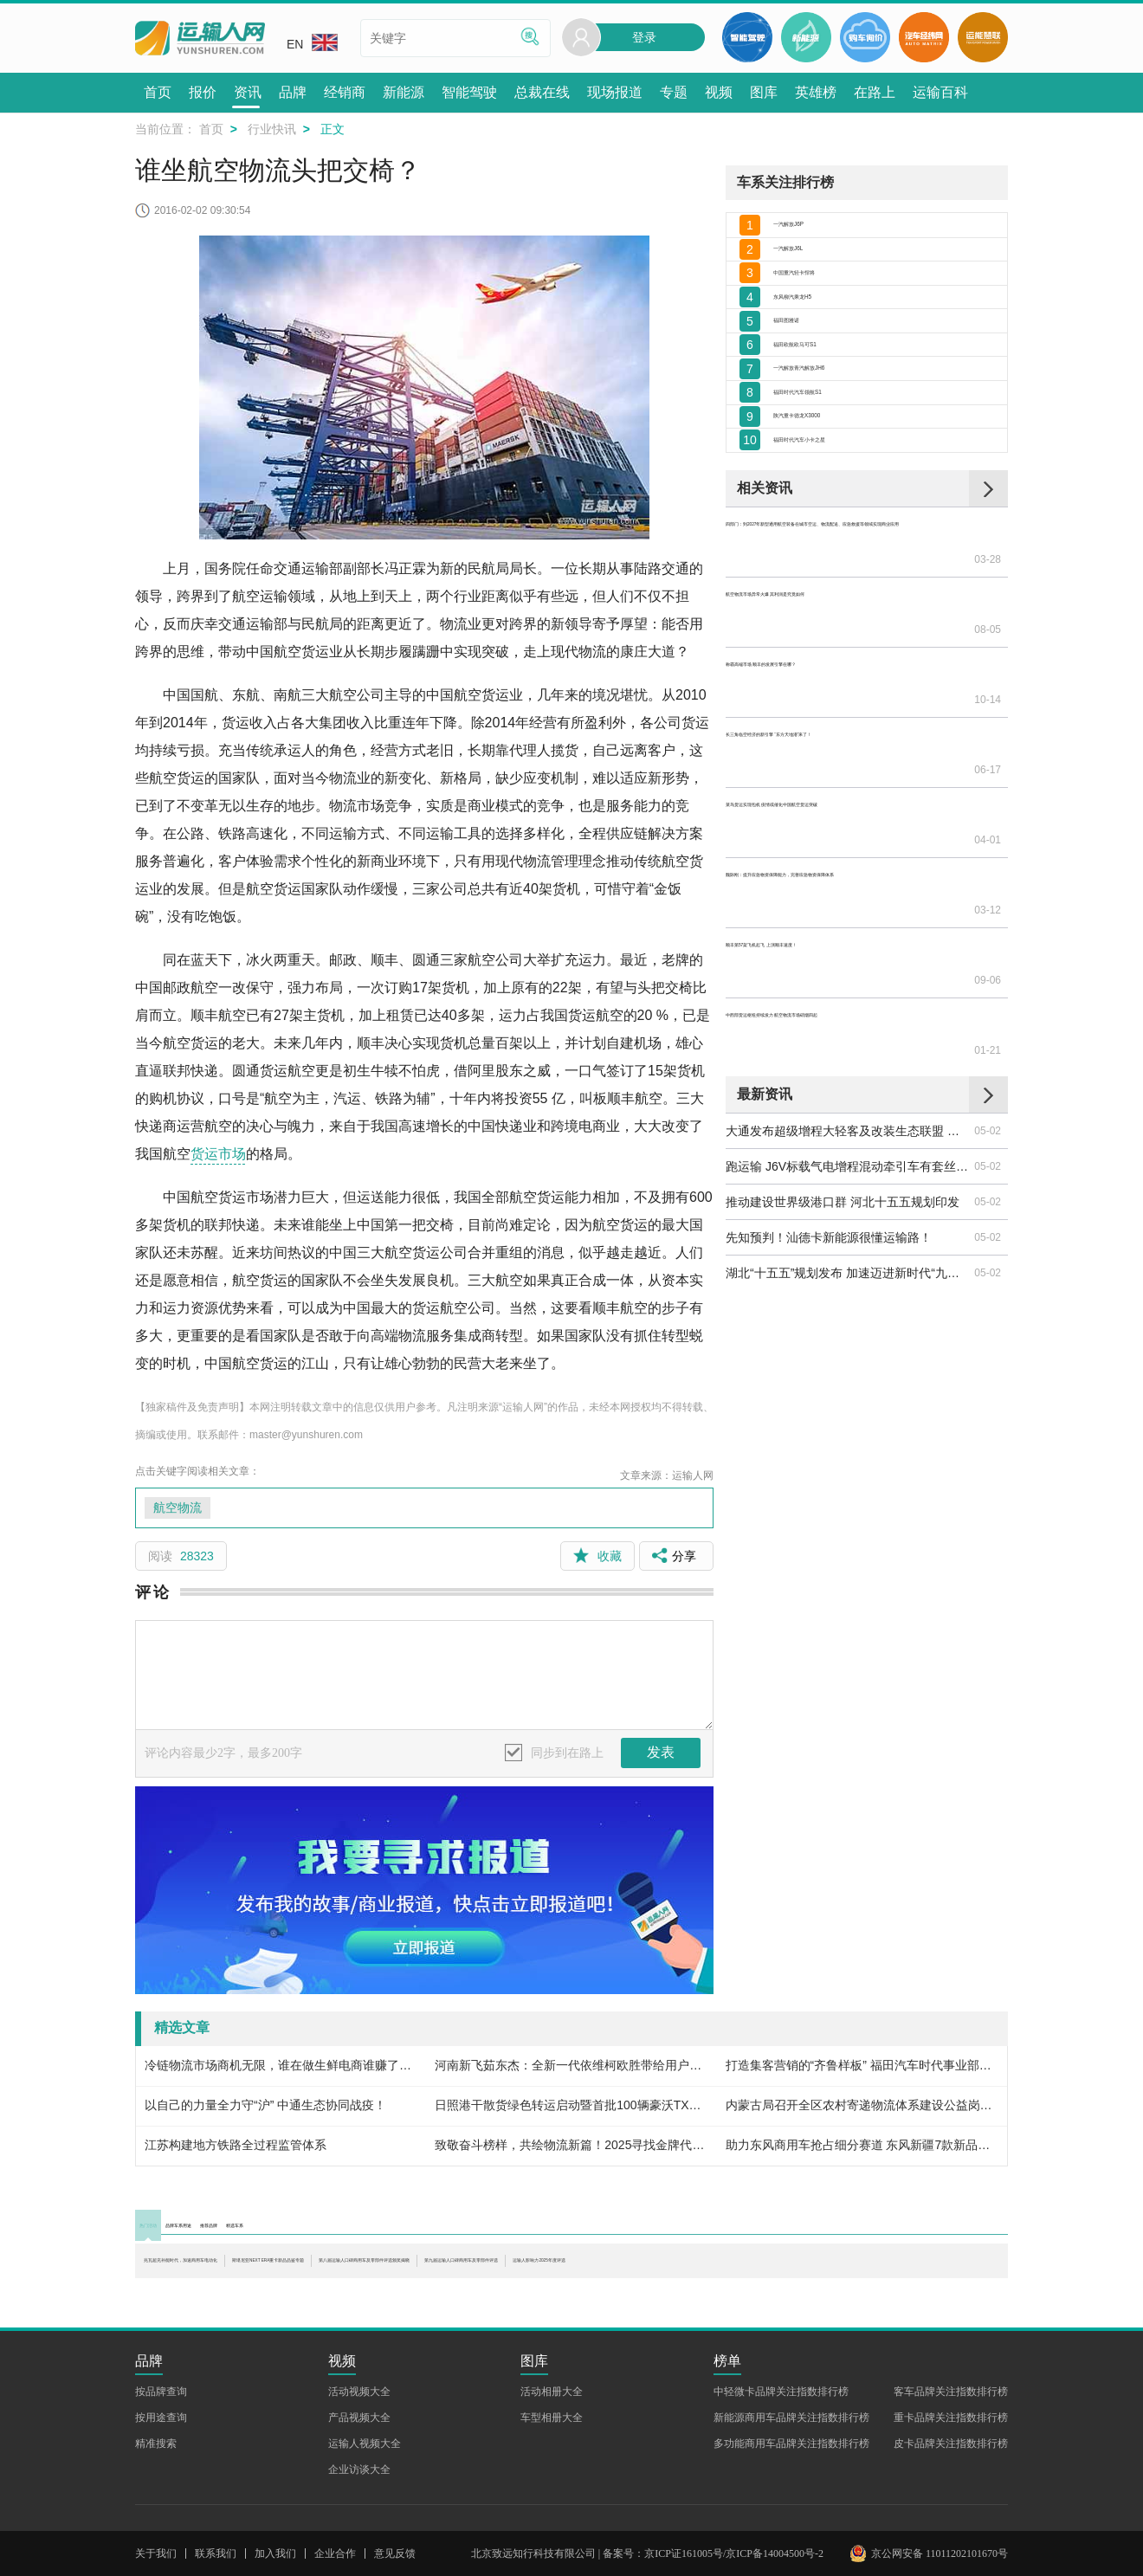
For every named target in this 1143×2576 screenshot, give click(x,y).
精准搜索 (156, 2443)
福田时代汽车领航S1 (829, 499)
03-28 (987, 667)
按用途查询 (161, 2417)
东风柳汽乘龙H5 (817, 346)
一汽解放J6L (807, 270)
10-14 (987, 738)
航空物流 (177, 1507)
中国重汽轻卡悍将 (821, 308)
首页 (211, 129)
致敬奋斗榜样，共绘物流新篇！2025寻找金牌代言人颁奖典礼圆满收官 (571, 2145)
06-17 (987, 773)
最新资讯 (764, 959)
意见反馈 (395, 2553)
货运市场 (218, 1153)
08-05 (987, 702)
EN (312, 42)
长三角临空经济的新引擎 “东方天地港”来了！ (846, 773)
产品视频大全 (359, 2417)
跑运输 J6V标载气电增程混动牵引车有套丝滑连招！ (849, 1031)
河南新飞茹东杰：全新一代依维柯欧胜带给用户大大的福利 (571, 2065)
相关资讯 (764, 630)
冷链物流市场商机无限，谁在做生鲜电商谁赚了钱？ (281, 2065)
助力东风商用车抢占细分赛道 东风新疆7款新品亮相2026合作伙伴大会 (862, 2145)
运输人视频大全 (364, 2443)
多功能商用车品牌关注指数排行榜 (791, 2443)
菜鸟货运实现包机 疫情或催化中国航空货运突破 (849, 809)
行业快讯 (272, 129)
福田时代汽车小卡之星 (833, 575)
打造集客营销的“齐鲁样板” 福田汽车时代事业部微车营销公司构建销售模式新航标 (862, 2065)
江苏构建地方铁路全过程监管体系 (235, 2145)
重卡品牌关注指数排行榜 (951, 2417)
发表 (661, 1752)
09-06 (987, 880)
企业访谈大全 (359, 2469)
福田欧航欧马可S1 (823, 422)
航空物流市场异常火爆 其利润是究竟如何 (836, 702)
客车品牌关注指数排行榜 (951, 2392)
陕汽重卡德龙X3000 (827, 537)
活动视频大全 (359, 2392)
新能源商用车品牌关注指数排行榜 (791, 2417)
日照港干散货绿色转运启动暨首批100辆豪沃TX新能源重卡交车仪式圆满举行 (571, 2105)
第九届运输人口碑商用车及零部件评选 (247, 2284)
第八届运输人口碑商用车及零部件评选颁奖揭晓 (828, 2267)
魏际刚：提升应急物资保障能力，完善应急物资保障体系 (849, 844)
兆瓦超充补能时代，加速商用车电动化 (247, 2267)
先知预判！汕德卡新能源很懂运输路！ (829, 1102)
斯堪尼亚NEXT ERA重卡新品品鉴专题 (526, 2267)
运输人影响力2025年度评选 (439, 2284)
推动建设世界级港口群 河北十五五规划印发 (842, 1067)
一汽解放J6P (808, 231)
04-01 (987, 809)
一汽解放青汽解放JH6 (832, 461)
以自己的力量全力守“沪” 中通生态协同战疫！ (265, 2105)
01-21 (987, 915)
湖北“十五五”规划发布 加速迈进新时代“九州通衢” (849, 1138)
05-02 (987, 996)
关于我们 (156, 2553)
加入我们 (275, 2553)
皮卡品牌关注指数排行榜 (951, 2443)
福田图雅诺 (803, 384)
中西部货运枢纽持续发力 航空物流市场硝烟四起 (849, 915)
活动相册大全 (551, 2392)
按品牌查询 (161, 2392)
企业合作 (335, 2553)
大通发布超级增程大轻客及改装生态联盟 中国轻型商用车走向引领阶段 (849, 996)
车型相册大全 (551, 2417)
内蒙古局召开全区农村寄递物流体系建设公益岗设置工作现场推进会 (862, 2105)
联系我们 (215, 2553)
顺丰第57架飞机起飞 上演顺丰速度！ (825, 880)
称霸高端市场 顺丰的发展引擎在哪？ (824, 738)
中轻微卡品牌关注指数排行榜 (781, 2392)
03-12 (987, 844)
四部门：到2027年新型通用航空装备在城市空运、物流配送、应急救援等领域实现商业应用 (849, 667)
